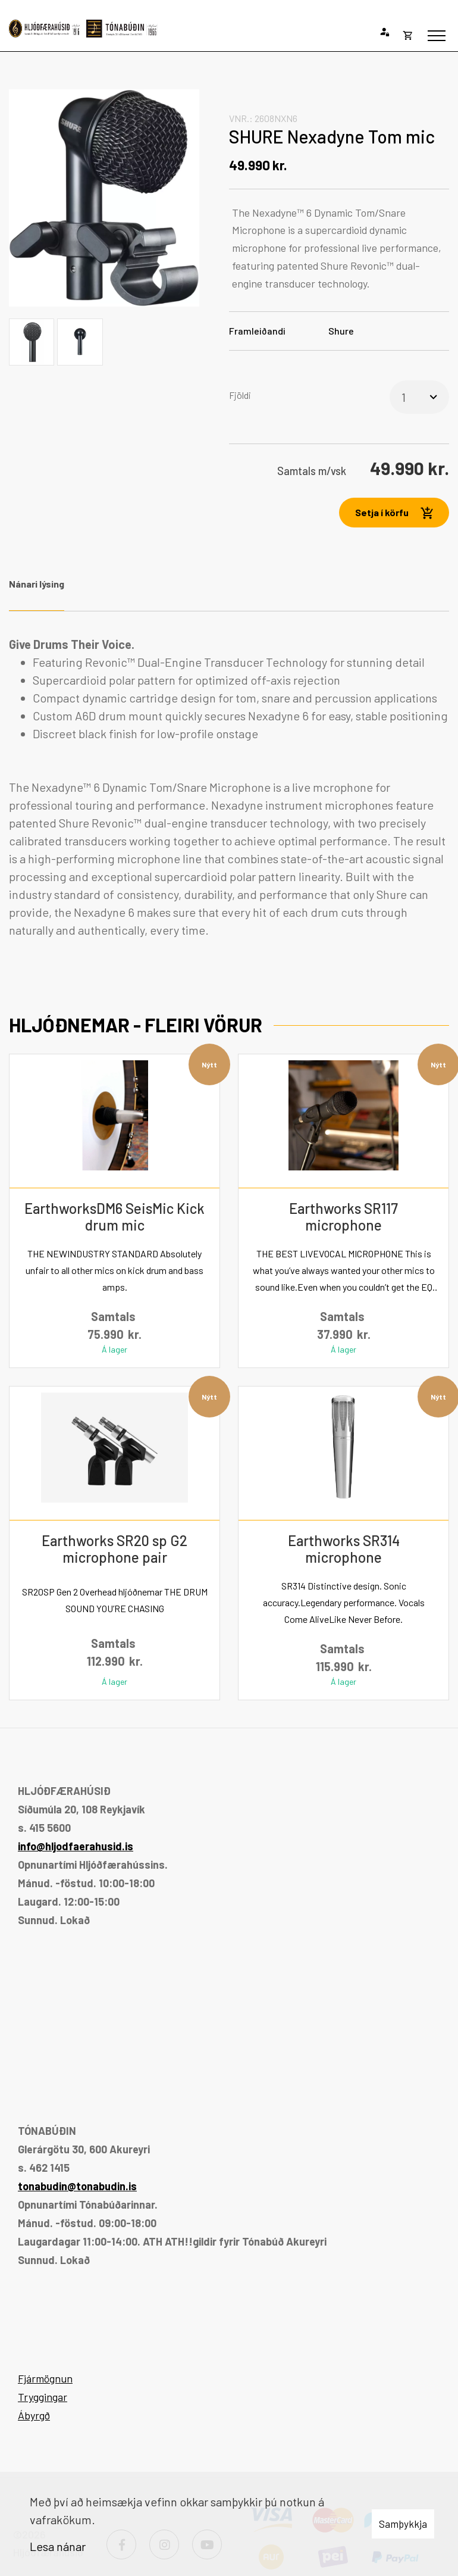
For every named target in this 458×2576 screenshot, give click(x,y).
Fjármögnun (45, 2378)
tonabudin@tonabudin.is (77, 2186)
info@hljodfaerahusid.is (75, 1846)
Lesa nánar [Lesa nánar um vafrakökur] (58, 2546)
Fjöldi (240, 395)
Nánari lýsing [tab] (36, 583)
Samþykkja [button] (403, 2524)
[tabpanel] (229, 787)
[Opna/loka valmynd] (436, 36)
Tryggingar (42, 2396)
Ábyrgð (34, 2415)
